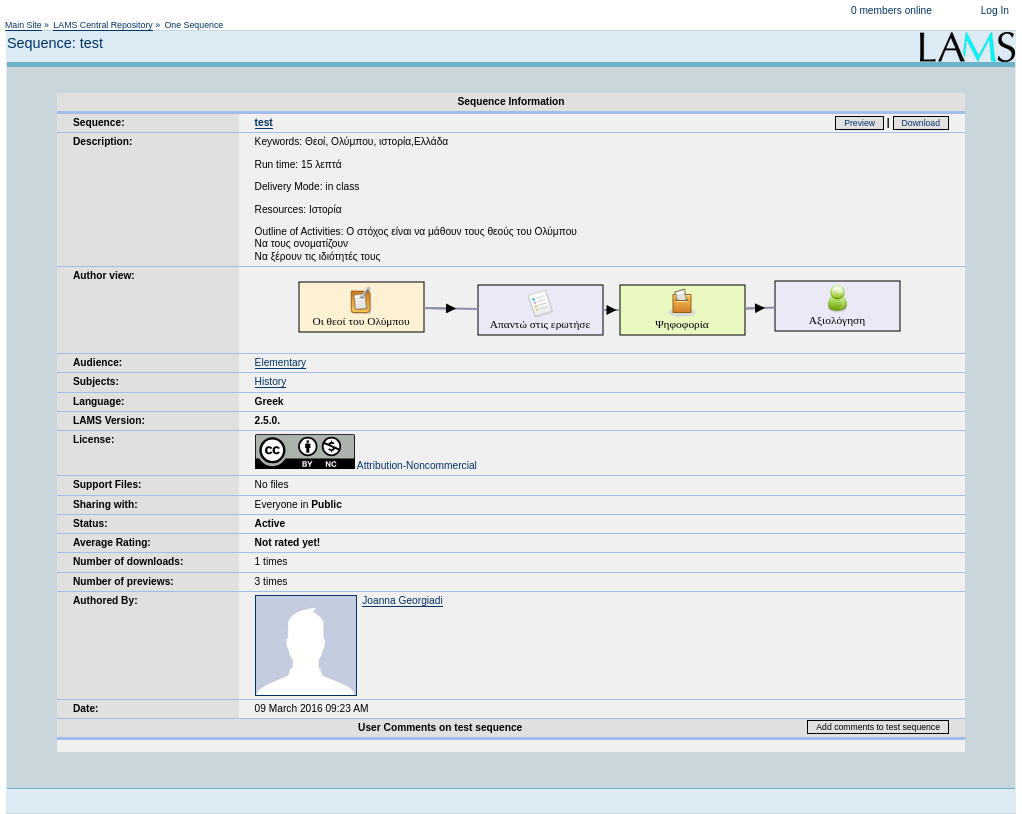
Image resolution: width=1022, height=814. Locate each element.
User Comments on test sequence (440, 727)
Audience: (97, 362)
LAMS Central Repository (102, 25)
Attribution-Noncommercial (366, 465)
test (264, 122)
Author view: (104, 275)
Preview (859, 123)
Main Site (23, 25)
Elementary (281, 362)
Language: (99, 401)
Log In (995, 10)
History (271, 381)
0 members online (891, 10)
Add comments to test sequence (878, 727)
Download (921, 123)
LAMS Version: (109, 420)
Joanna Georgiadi (402, 600)
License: (93, 439)
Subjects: (96, 381)
